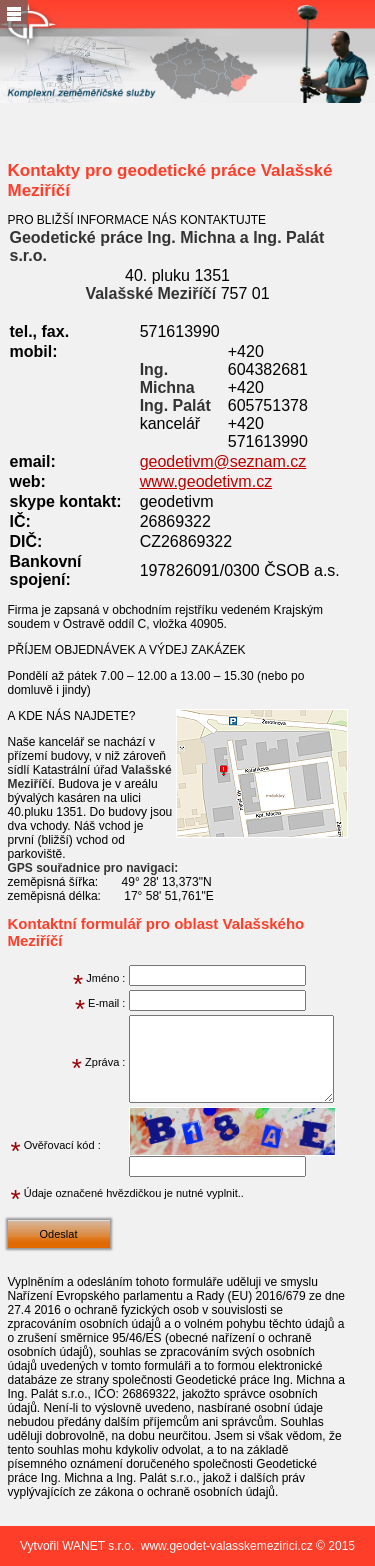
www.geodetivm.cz (206, 481)
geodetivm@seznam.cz (223, 461)
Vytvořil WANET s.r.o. (77, 1546)
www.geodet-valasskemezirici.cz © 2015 (248, 1546)
